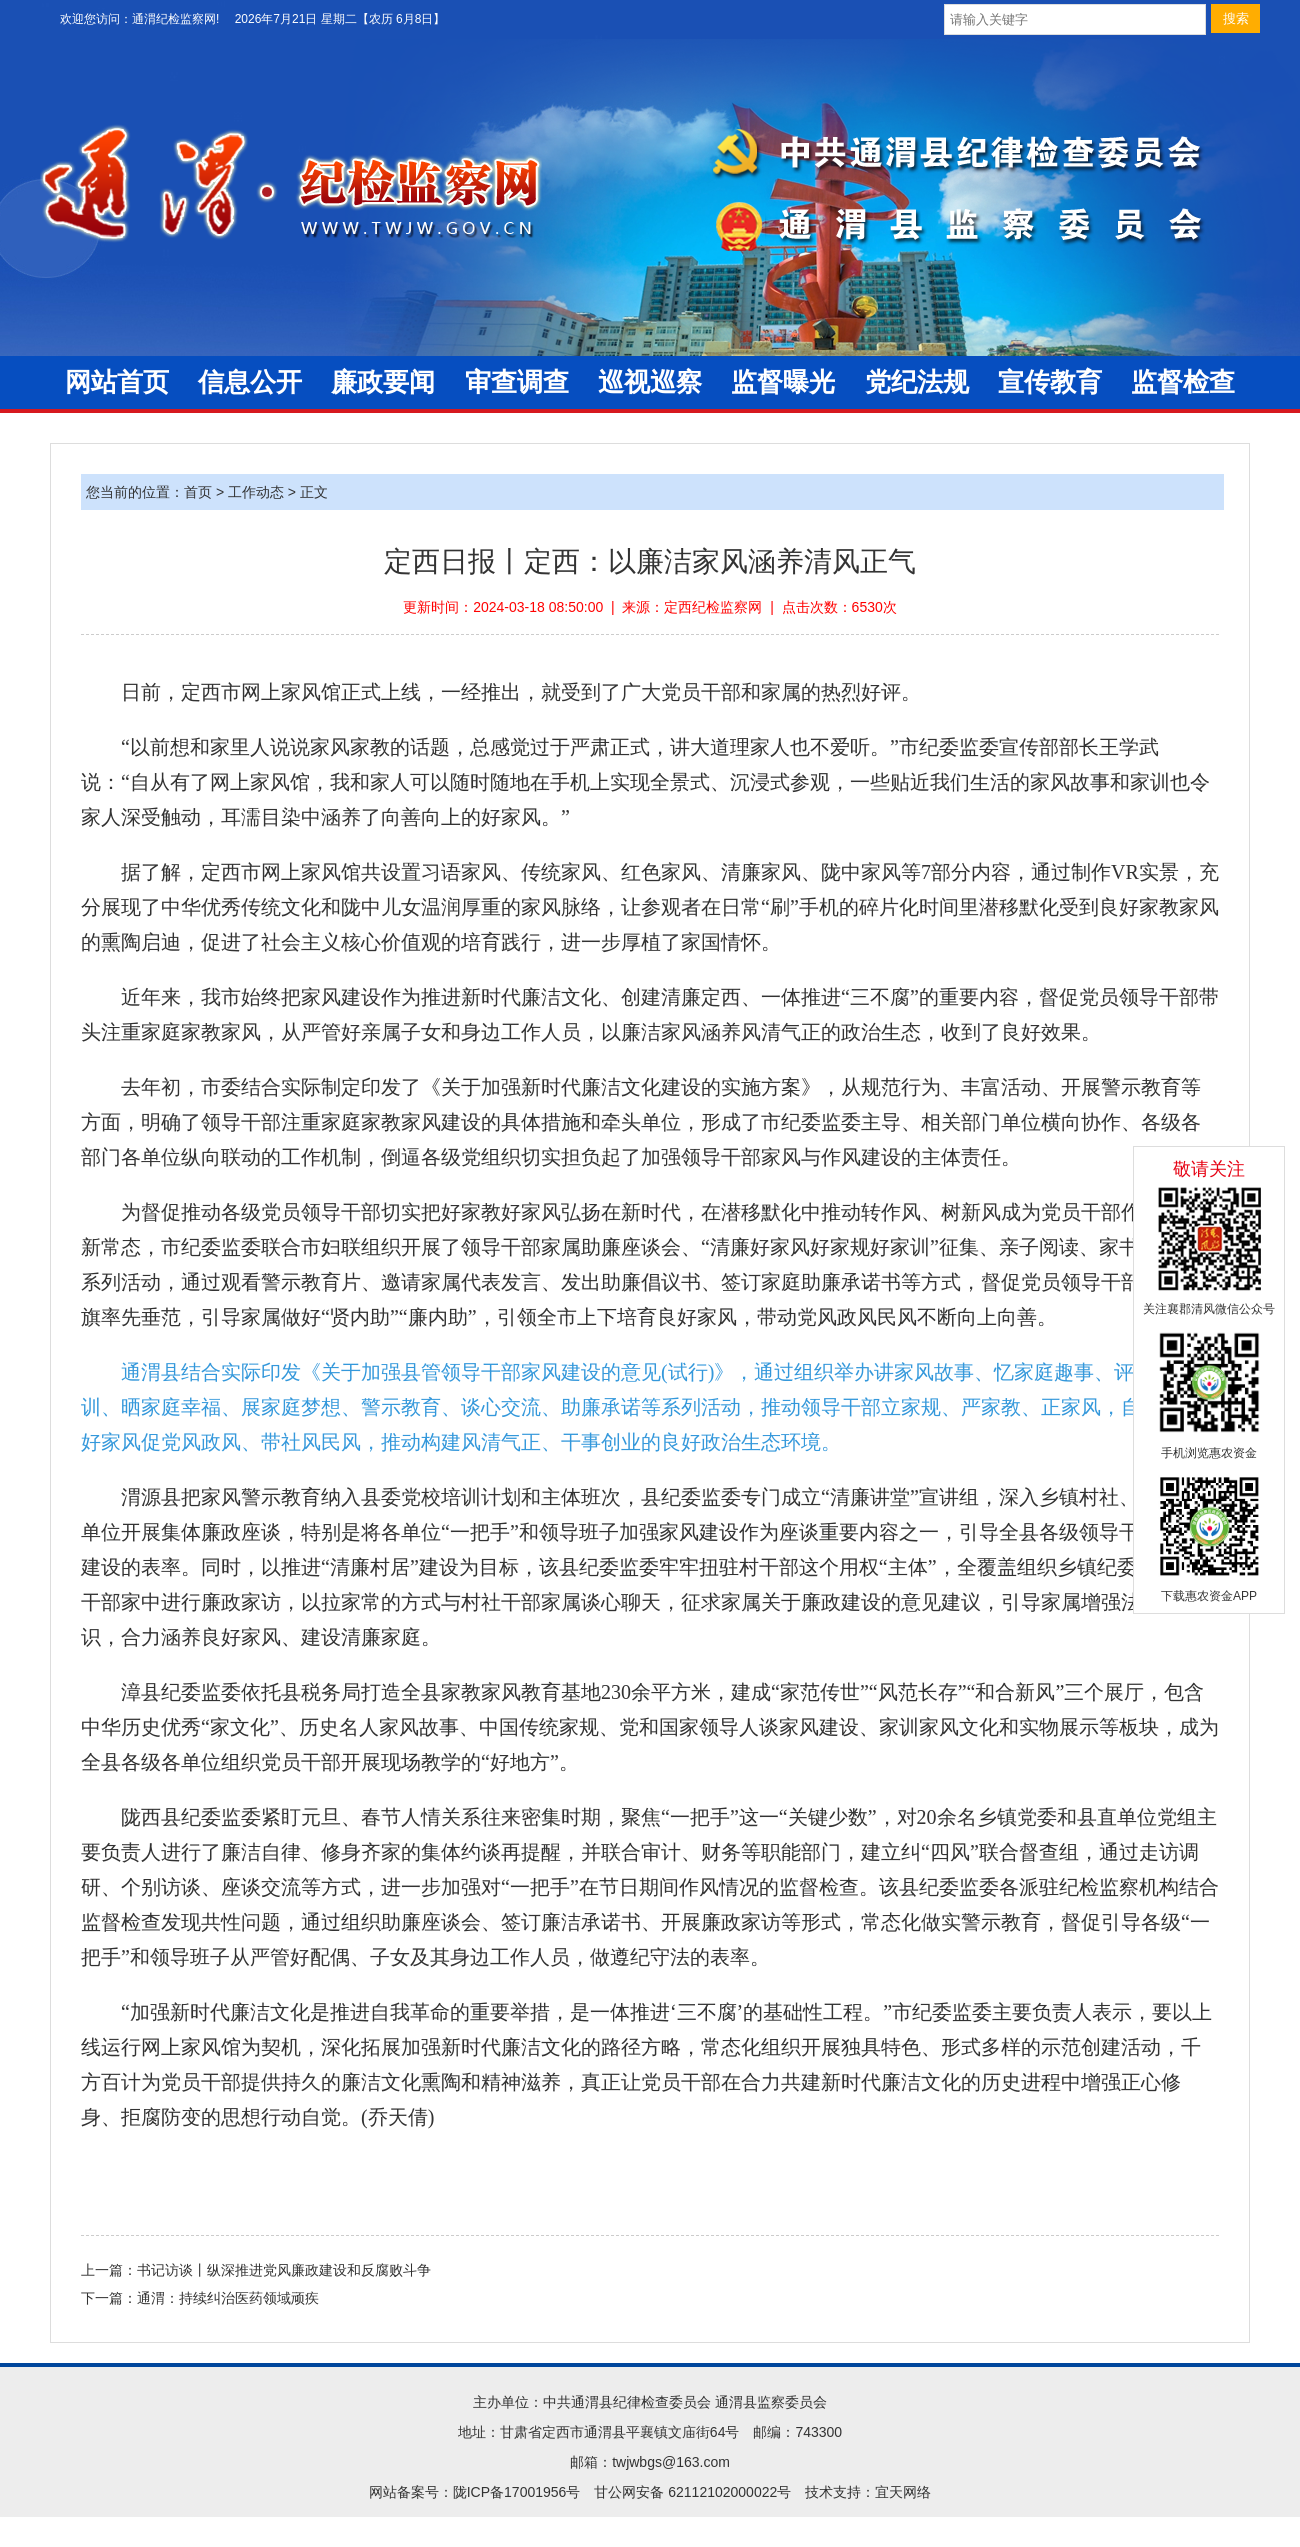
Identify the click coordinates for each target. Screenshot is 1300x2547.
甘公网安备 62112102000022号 (692, 2492)
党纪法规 (917, 382)
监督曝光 (783, 382)
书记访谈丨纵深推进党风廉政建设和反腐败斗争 (284, 2270)
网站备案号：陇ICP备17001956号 (475, 2492)
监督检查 (1183, 382)
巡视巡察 (650, 382)
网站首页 (117, 382)
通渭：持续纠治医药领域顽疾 (228, 2298)
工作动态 (256, 492)
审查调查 (517, 382)
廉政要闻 (383, 382)
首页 (198, 492)
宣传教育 (1050, 382)
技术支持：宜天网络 (868, 2492)
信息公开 (250, 382)
